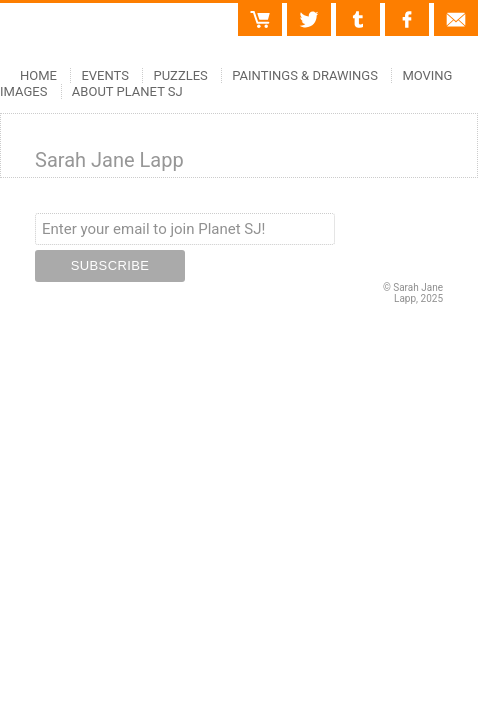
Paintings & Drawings (305, 75)
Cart (269, 11)
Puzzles (180, 75)
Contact (456, 11)
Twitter (309, 11)
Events (105, 75)
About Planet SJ (127, 91)
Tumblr (358, 11)
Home (38, 75)
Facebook (407, 11)
